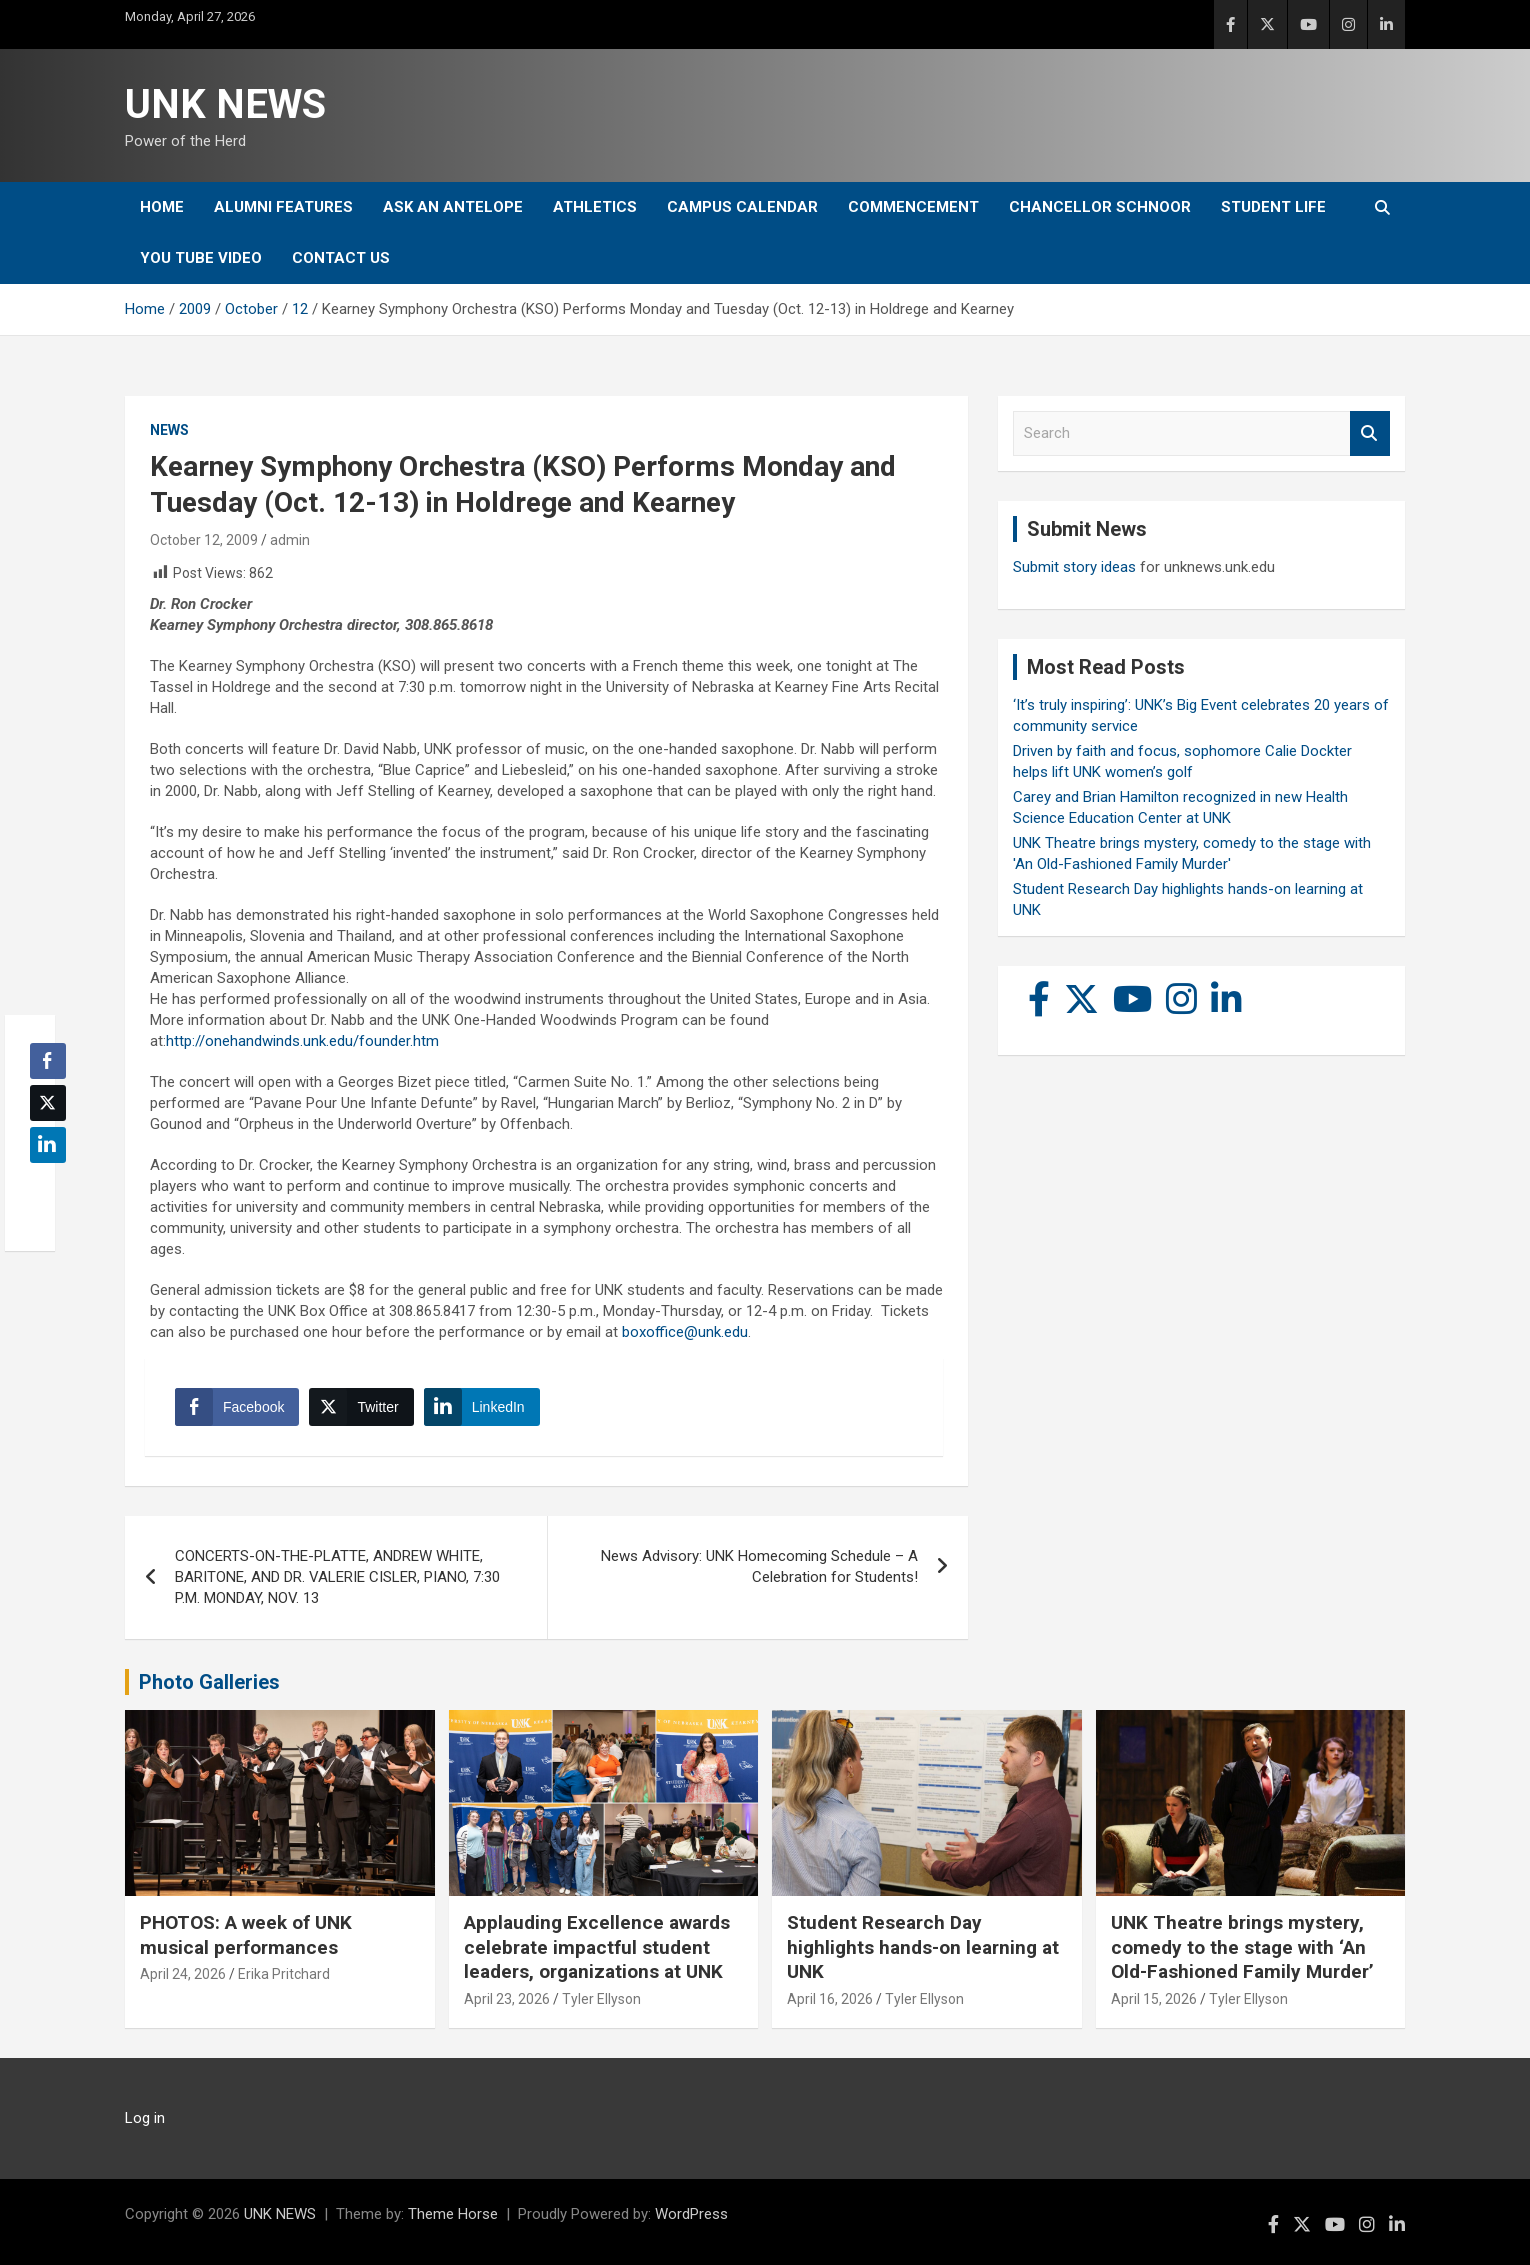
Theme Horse (453, 2214)
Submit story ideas (1074, 567)
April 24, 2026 (183, 1974)
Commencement (913, 207)
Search (1370, 433)
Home (162, 207)
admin (290, 540)
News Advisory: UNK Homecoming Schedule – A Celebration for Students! (759, 1566)
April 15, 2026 (1154, 1999)
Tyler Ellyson (601, 1999)
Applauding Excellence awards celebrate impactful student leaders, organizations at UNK (597, 1947)
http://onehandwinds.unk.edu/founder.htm (302, 1041)
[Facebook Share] (237, 1407)
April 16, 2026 (830, 1999)
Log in (145, 2118)
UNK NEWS (225, 104)
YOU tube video (201, 258)
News (169, 430)
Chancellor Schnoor (1100, 207)
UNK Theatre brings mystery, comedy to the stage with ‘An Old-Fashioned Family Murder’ (1242, 1947)
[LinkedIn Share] (482, 1407)
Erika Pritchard (284, 1974)
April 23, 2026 (507, 1999)
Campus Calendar (742, 207)
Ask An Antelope (453, 207)
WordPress (691, 2214)
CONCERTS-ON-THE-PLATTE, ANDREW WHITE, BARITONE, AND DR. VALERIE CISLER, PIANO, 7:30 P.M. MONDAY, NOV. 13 (337, 1577)
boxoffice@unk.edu (685, 1332)
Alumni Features (283, 207)
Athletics (595, 207)
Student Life (1273, 207)
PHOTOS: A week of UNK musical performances (246, 1935)
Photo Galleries (209, 1682)
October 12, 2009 (204, 540)
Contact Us (341, 258)
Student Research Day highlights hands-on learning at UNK (923, 1947)
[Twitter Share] (361, 1407)
